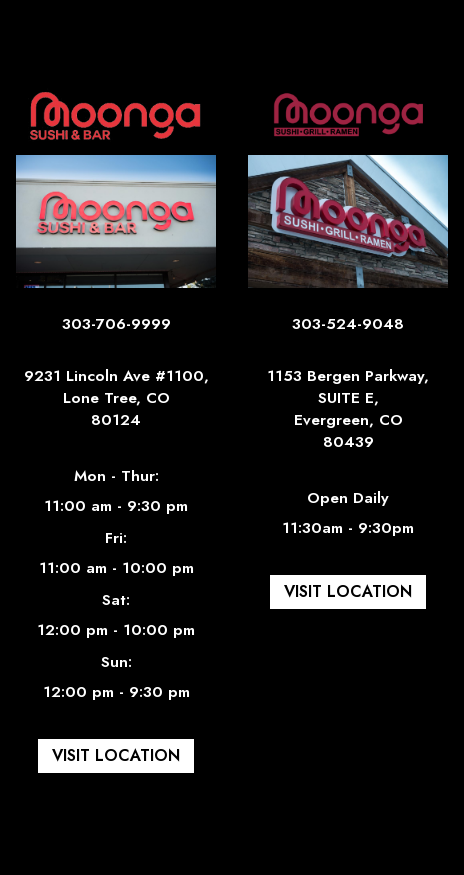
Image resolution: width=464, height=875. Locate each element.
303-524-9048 (348, 331)
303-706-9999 (116, 331)
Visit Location (108, 759)
